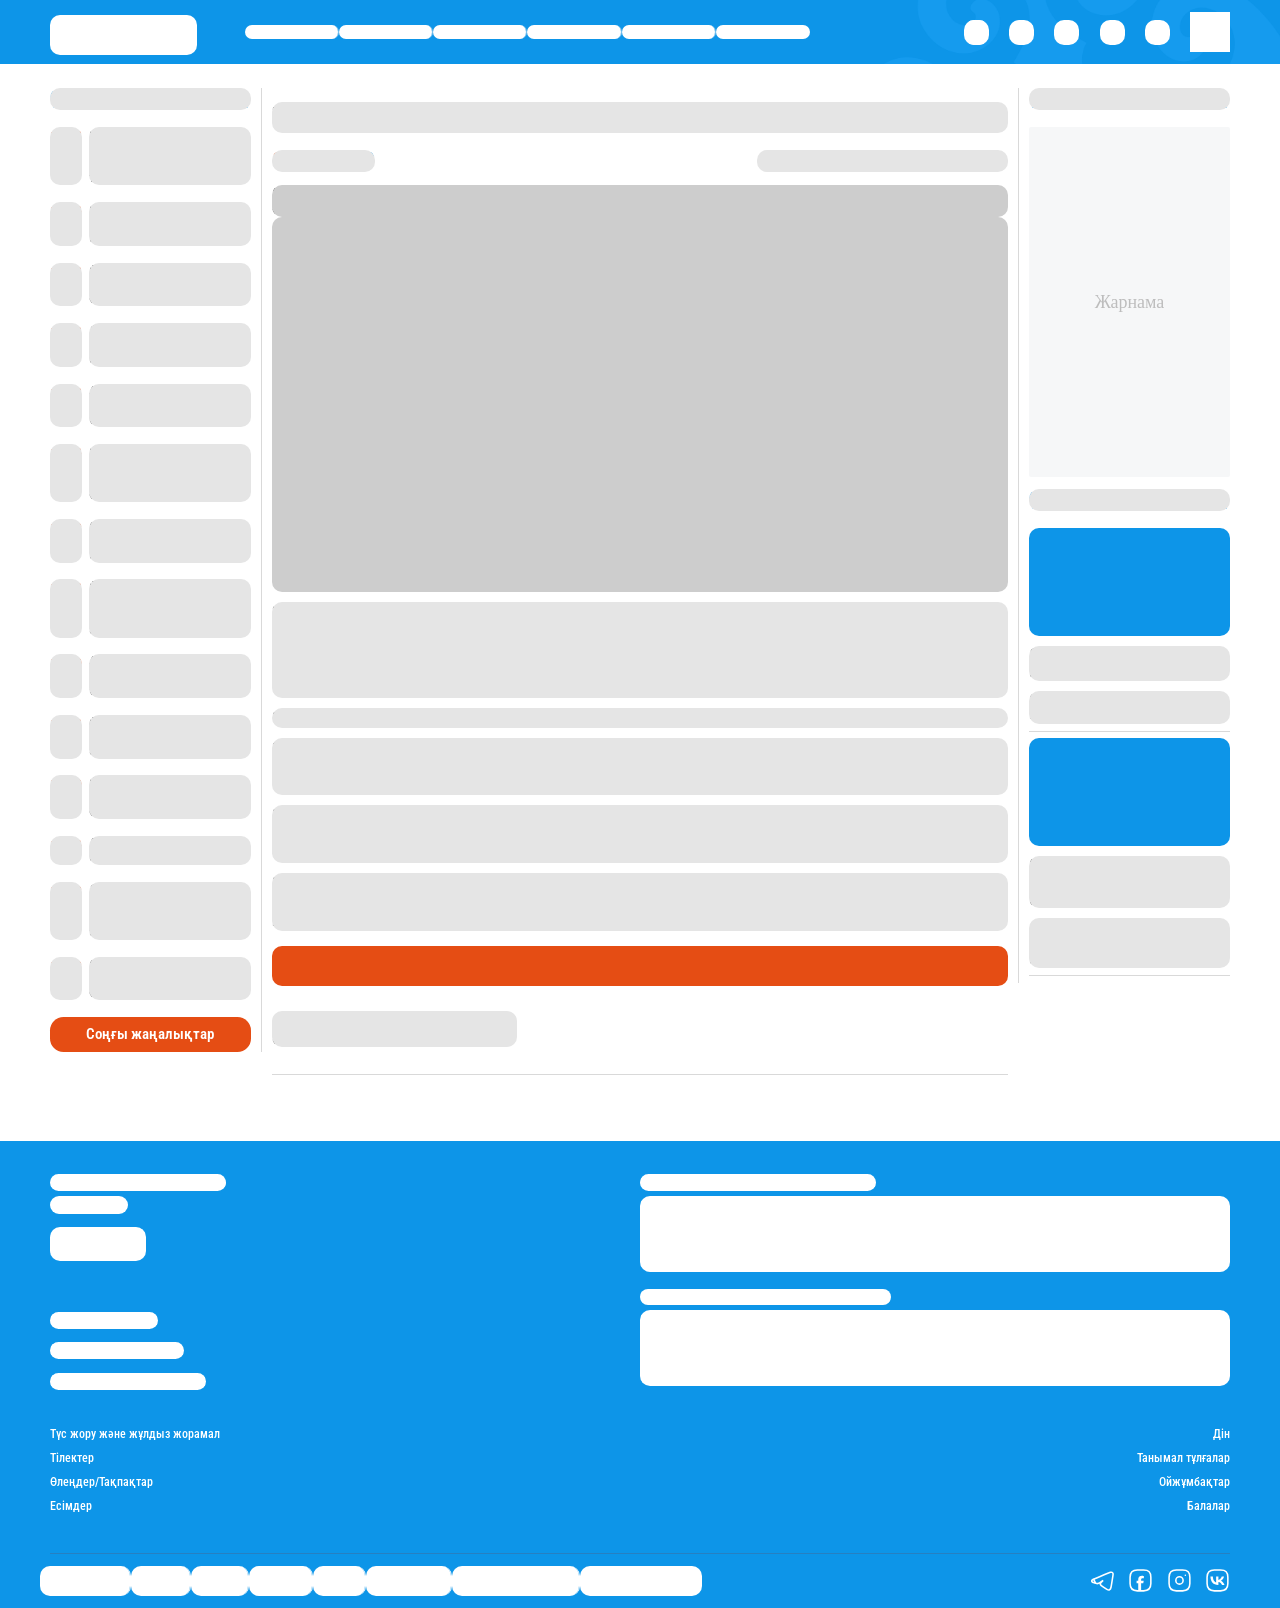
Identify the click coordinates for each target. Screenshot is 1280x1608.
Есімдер (71, 1506)
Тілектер (72, 1458)
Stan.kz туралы (104, 1320)
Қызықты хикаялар (515, 1580)
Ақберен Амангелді (329, 1019)
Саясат (479, 31)
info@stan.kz (89, 1204)
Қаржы (386, 31)
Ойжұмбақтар (1194, 1482)
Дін (1221, 1434)
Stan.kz (481, 208)
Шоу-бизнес (763, 31)
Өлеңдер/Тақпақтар (101, 1482)
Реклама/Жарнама (117, 1350)
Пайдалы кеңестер (641, 1580)
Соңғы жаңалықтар (150, 1034)
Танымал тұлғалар (1183, 1458)
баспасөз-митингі (503, 921)
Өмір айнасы (291, 31)
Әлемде (574, 31)
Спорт (668, 31)
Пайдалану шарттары (128, 1381)
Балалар (1208, 1506)
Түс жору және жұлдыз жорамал (135, 1434)
